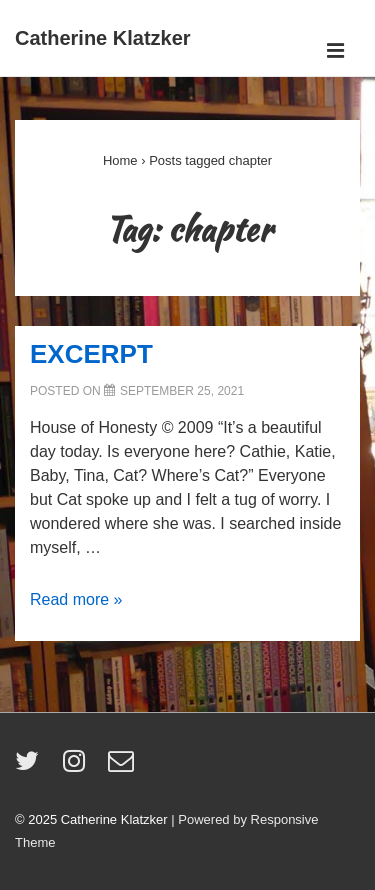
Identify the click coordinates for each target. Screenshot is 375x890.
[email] (123, 767)
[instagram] (78, 767)
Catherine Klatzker (103, 38)
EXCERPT (91, 354)
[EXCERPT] (182, 391)
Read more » (76, 599)
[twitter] (31, 767)
